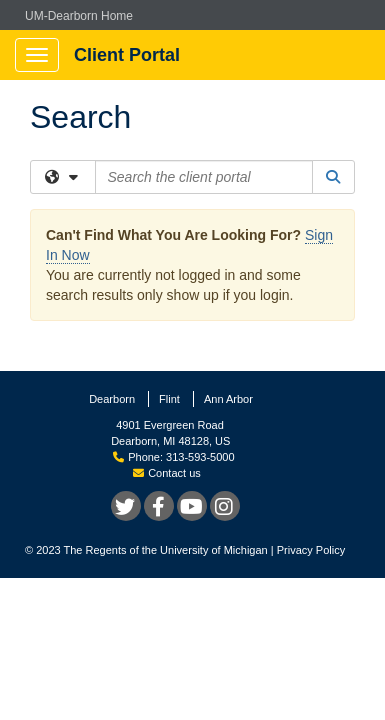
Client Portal (127, 55)
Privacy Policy (311, 550)
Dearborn (112, 399)
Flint (169, 399)
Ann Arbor (228, 399)
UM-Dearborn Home (79, 16)
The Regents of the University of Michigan (166, 550)
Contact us (167, 473)
